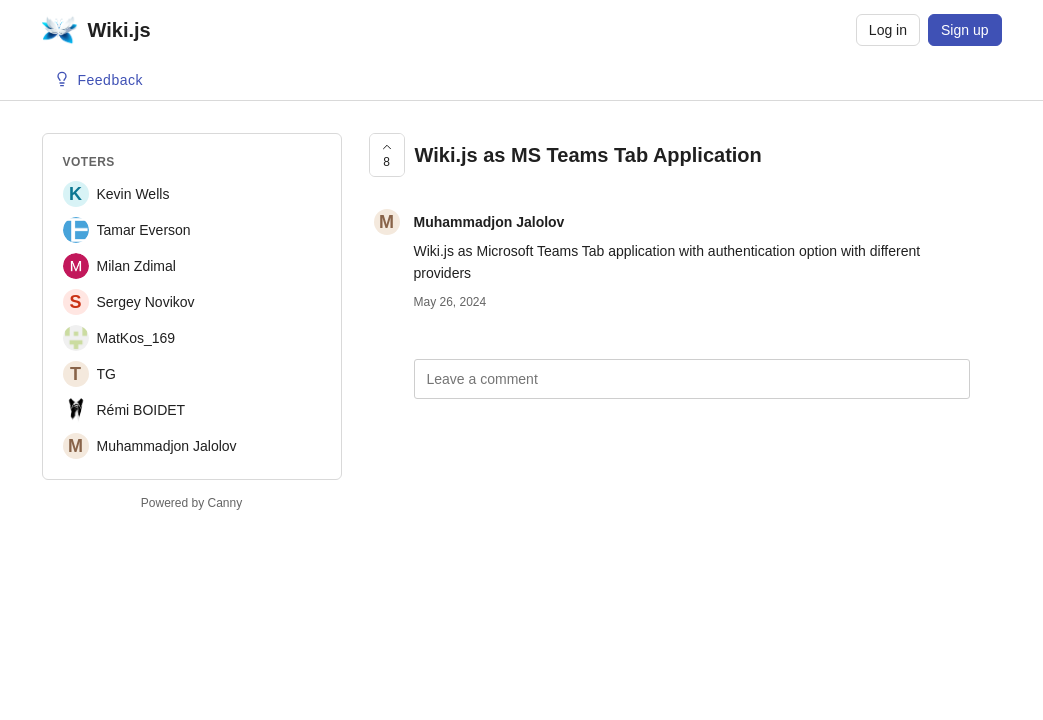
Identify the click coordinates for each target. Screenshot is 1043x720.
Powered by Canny (191, 503)
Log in (888, 30)
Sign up (964, 30)
